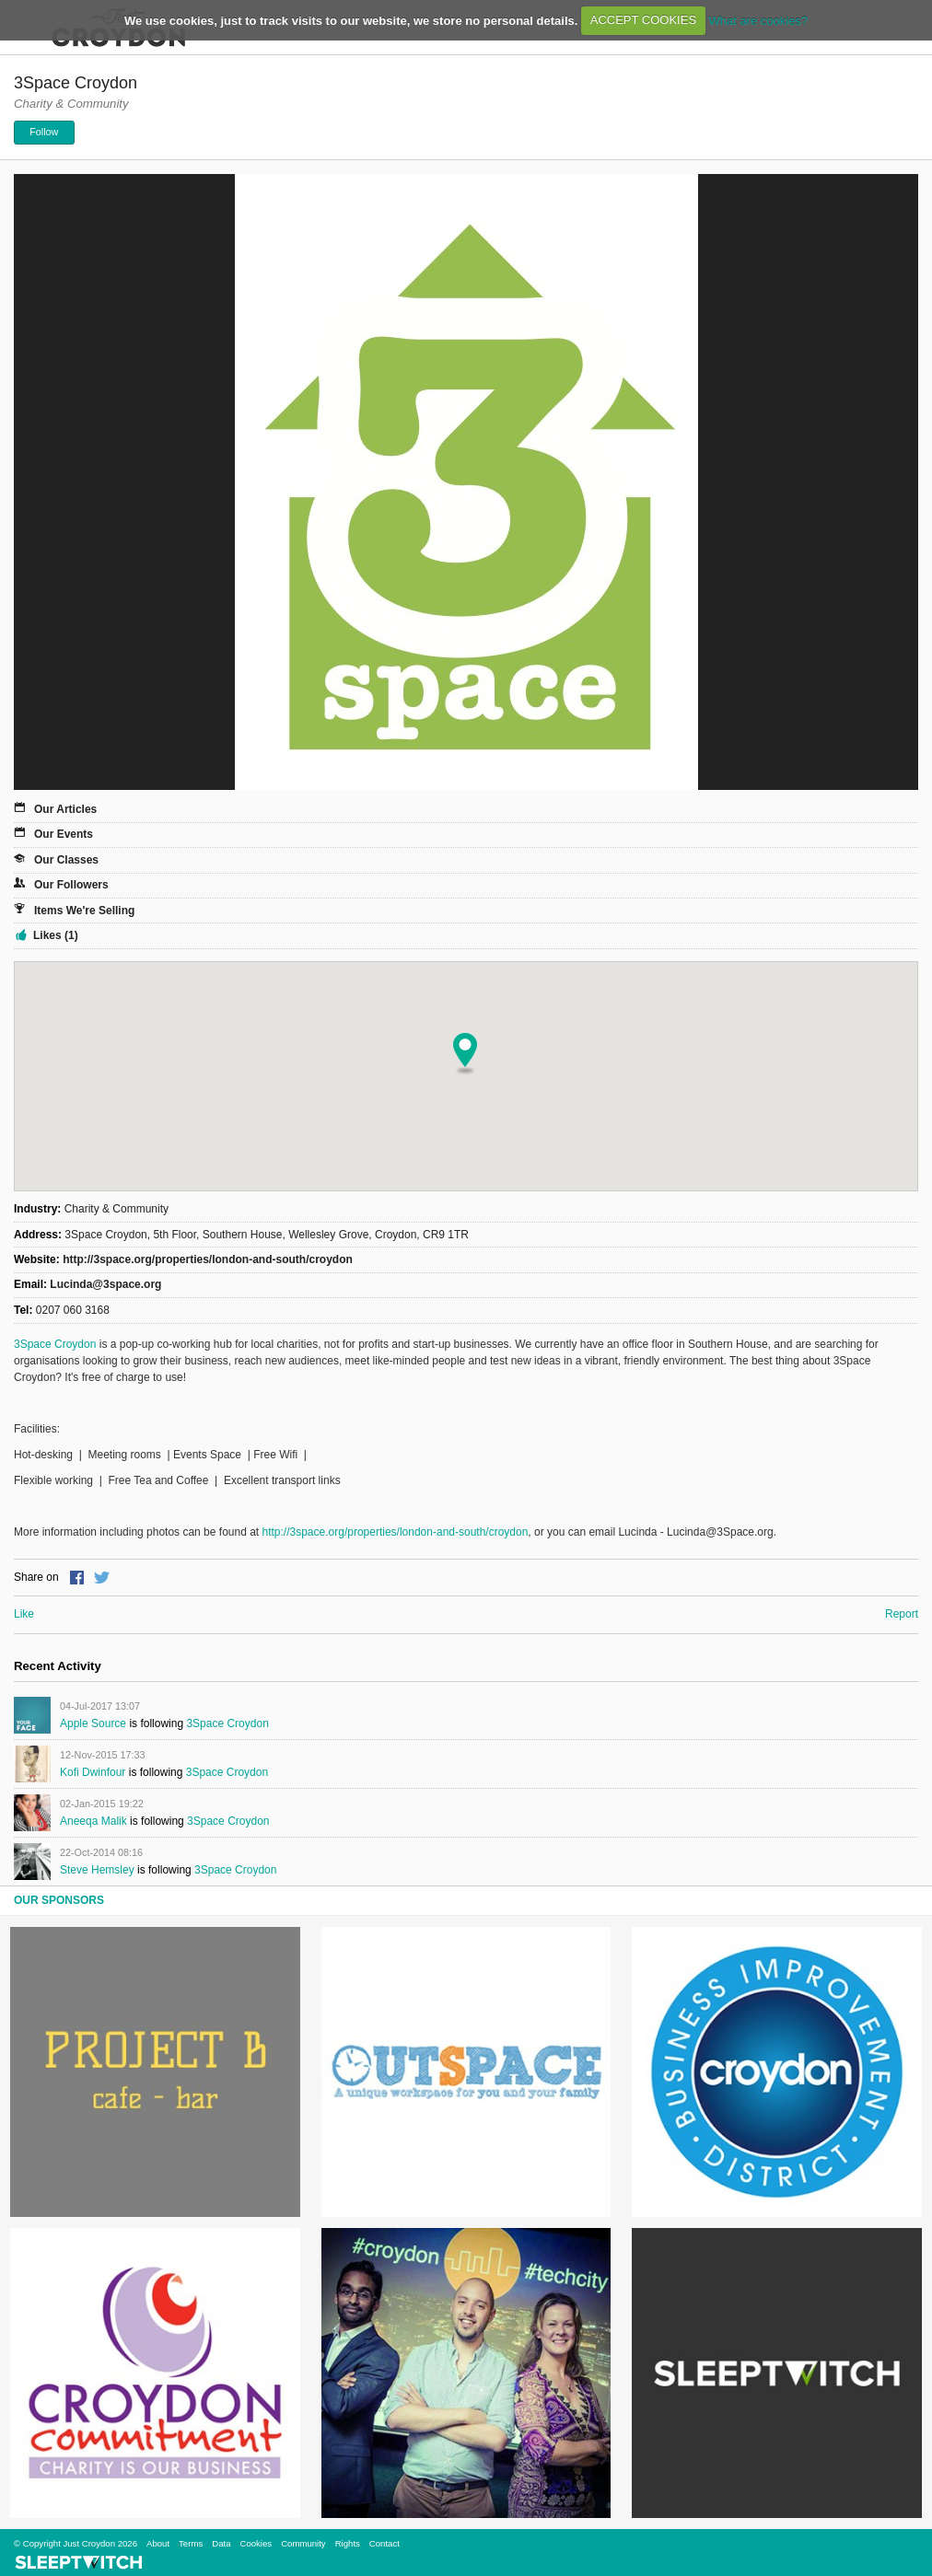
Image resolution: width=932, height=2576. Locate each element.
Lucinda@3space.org (105, 1284)
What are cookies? (758, 20)
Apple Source (93, 1723)
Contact (384, 2543)
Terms (191, 2543)
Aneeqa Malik (93, 1821)
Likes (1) (55, 935)
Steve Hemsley (97, 1869)
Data (221, 2543)
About (157, 2543)
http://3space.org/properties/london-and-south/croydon (208, 1259)
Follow (43, 131)
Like (24, 1613)
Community (303, 2543)
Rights (347, 2543)
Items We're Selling (84, 910)
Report (901, 1613)
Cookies (255, 2543)
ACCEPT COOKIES (643, 20)
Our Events (63, 834)
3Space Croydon (55, 1344)
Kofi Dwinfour (92, 1772)
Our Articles (65, 809)
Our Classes (66, 859)
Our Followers (71, 884)
